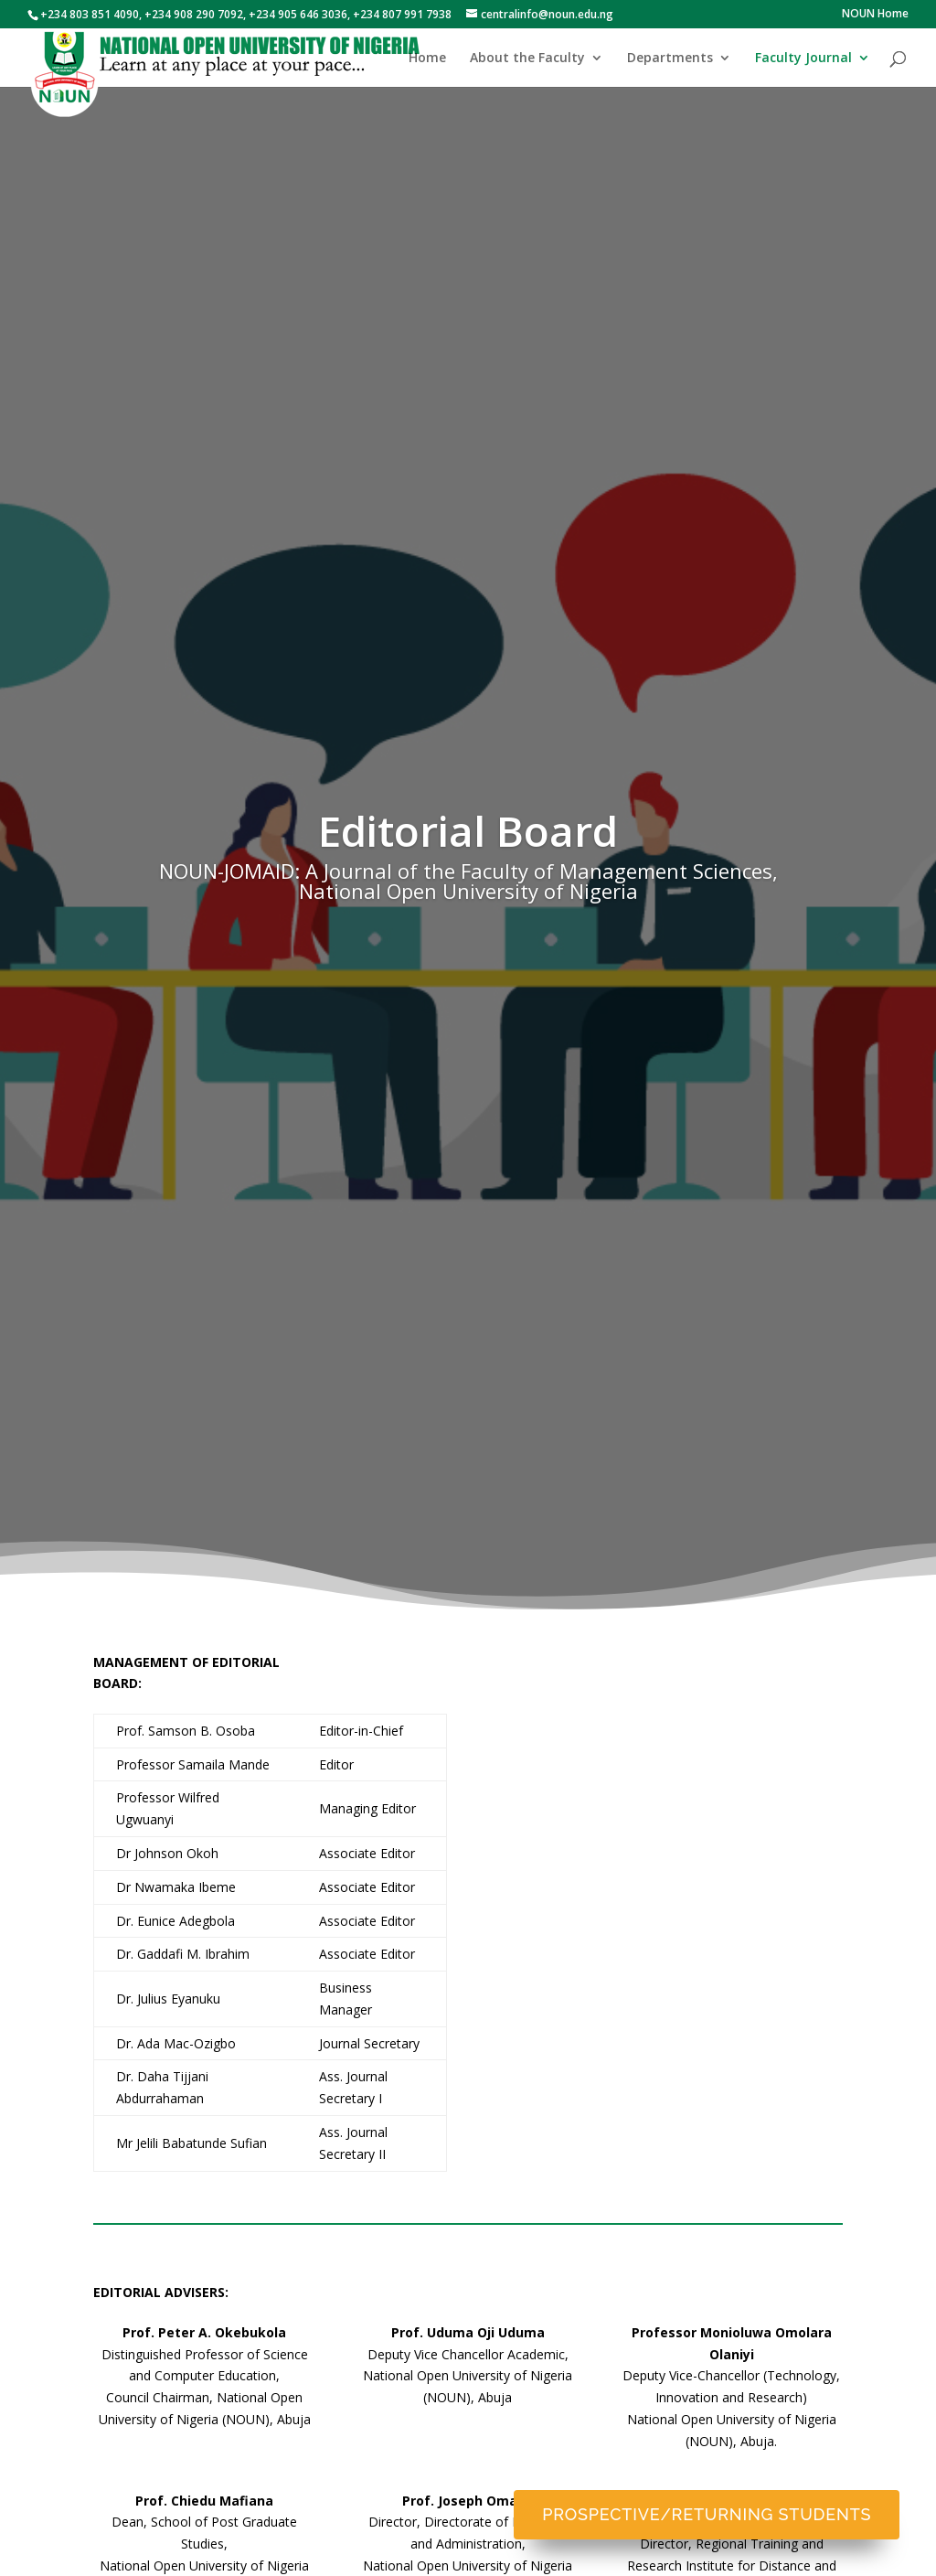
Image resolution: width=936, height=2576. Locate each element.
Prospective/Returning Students (706, 2514)
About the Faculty (527, 58)
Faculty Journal (803, 58)
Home (427, 58)
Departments (670, 58)
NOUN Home (875, 14)
